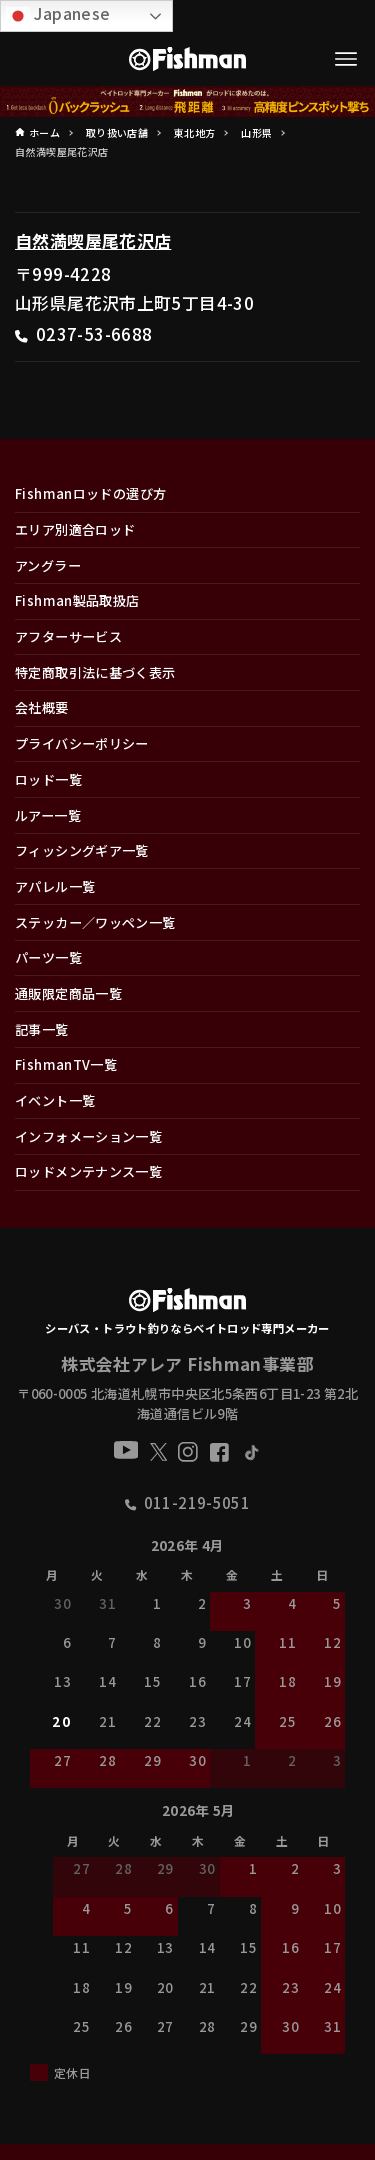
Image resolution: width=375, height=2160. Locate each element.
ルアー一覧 (48, 815)
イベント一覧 (55, 1100)
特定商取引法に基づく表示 (95, 672)
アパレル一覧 (55, 886)
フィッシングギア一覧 (82, 850)
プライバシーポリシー (82, 743)
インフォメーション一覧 (88, 1136)
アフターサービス (68, 636)
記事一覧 (42, 1029)
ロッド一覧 (48, 779)
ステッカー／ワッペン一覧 (95, 922)
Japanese (58, 14)
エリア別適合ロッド (75, 529)
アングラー (48, 565)
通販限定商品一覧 (68, 993)
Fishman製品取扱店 (77, 600)
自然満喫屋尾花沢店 (93, 240)
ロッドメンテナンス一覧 (88, 1171)
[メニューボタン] (347, 59)
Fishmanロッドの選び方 (90, 493)
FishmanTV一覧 (66, 1064)
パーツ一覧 (48, 957)
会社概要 (42, 707)
